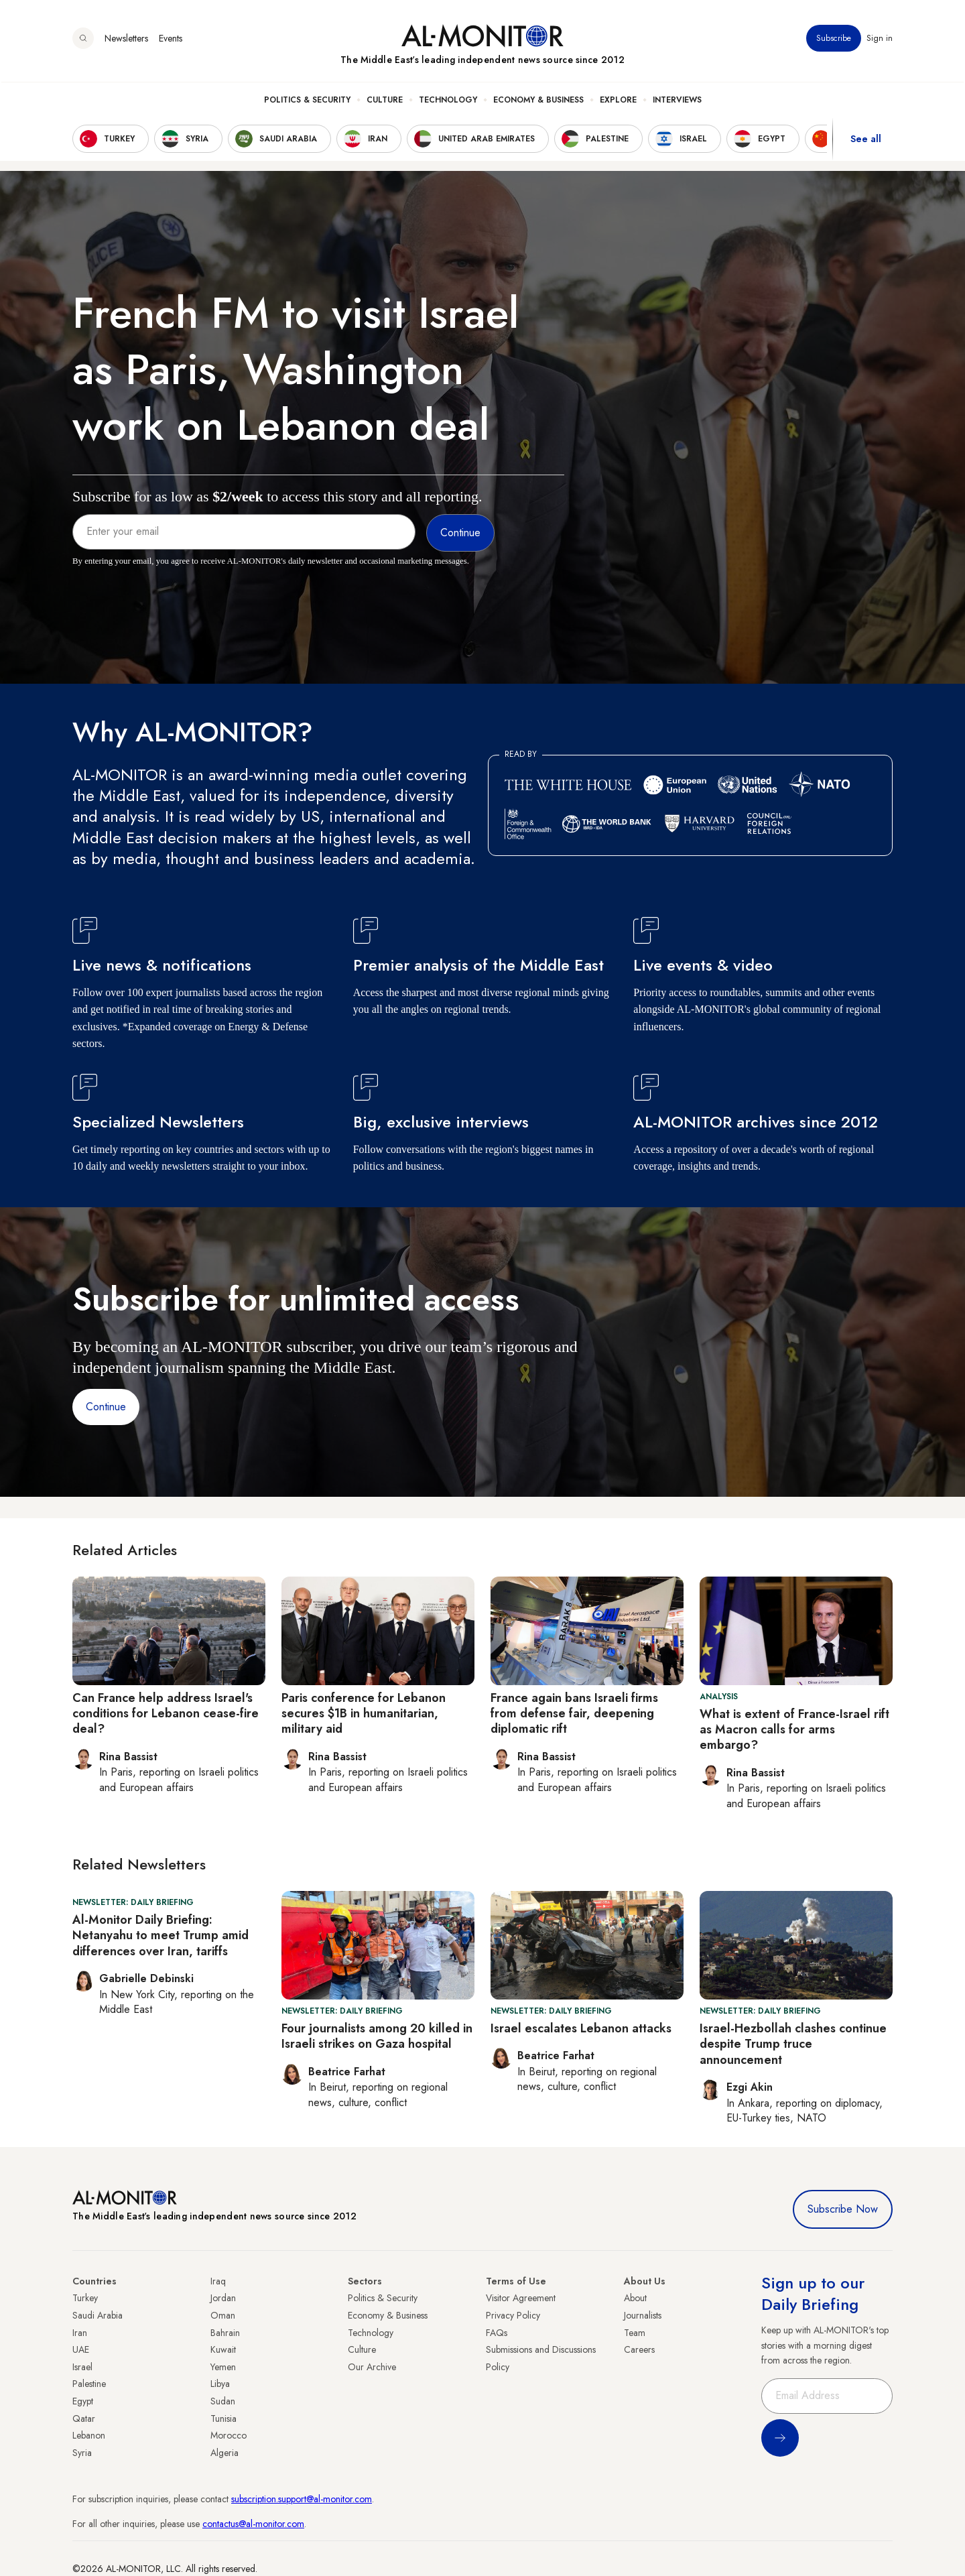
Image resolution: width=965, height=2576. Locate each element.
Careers (639, 2349)
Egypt (82, 2401)
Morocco (228, 2435)
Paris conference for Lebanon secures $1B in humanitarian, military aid (363, 1713)
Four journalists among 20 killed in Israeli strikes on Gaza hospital (376, 2036)
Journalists (642, 2315)
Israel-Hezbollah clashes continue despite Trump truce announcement (793, 2044)
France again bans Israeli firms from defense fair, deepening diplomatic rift (574, 1713)
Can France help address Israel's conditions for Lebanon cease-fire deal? (165, 1713)
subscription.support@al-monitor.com (301, 2499)
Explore (618, 101)
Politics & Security (307, 101)
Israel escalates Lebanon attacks (581, 2028)
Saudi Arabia (97, 2315)
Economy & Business (538, 101)
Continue (106, 1406)
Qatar (83, 2418)
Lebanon (88, 2435)
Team (634, 2332)
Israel (82, 2367)
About (635, 2298)
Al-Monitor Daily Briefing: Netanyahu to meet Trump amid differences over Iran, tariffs (160, 1935)
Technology (448, 101)
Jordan (223, 2298)
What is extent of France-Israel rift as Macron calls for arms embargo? (794, 1729)
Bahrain (225, 2332)
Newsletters (126, 39)
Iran (79, 2332)
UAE (80, 2349)
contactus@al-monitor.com (253, 2523)
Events (170, 39)
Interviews (677, 101)
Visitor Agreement (521, 2298)
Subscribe (833, 40)
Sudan (222, 2401)
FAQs (496, 2332)
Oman (222, 2315)
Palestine (89, 2383)
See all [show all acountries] (865, 140)
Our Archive (372, 2367)
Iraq (218, 2281)
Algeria (224, 2452)
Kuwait (223, 2349)
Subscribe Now (843, 2209)
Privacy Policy (513, 2315)
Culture (385, 101)
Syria (82, 2452)
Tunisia (223, 2418)
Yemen (223, 2367)
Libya (220, 2383)
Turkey (85, 2298)
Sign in (879, 40)
